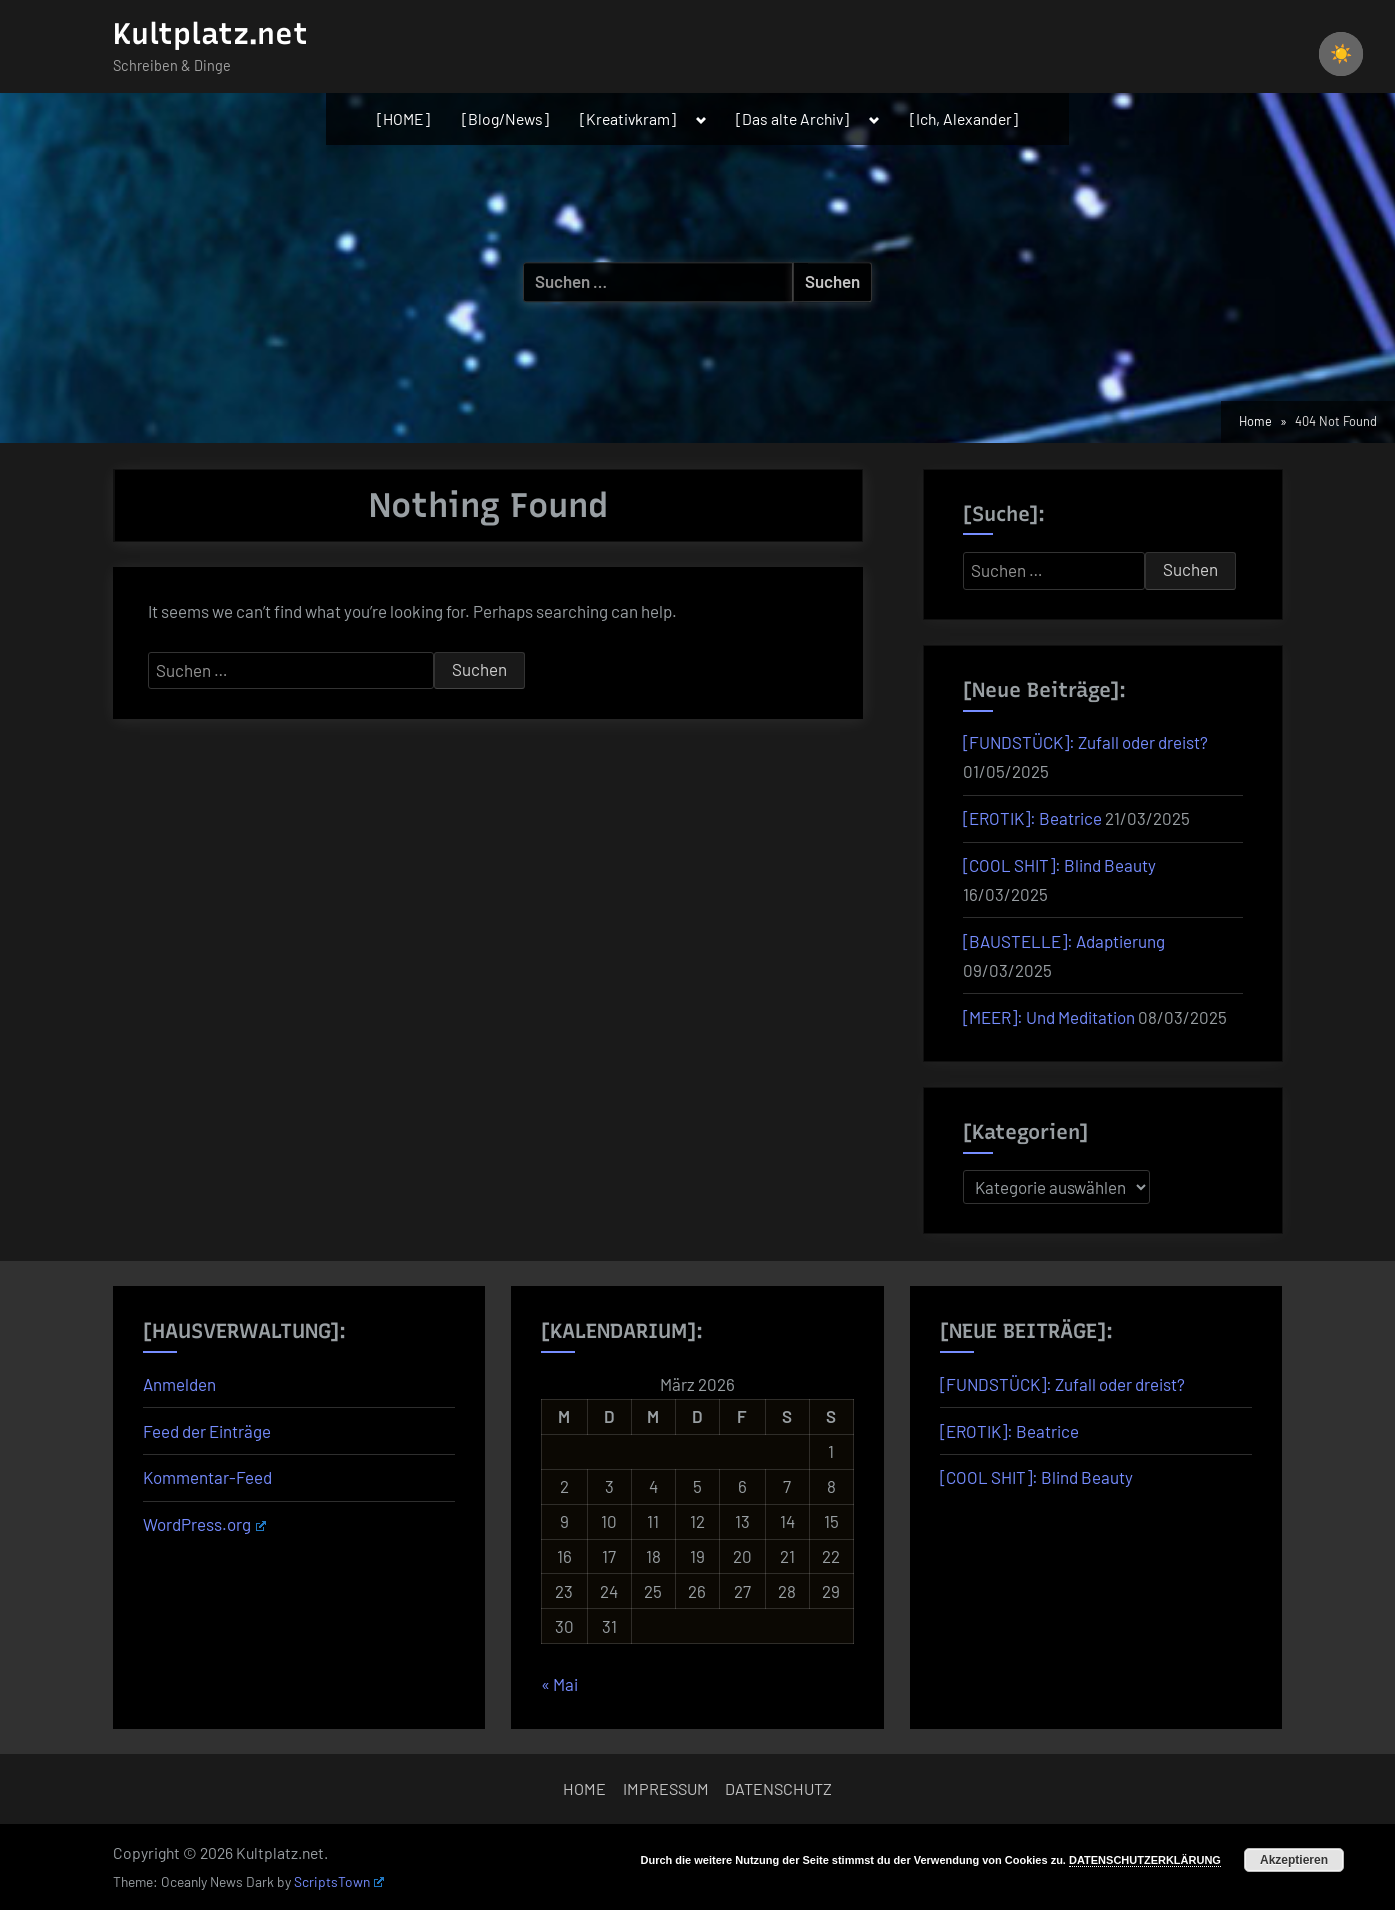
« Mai (559, 1684)
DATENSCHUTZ (778, 1788)
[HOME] (403, 118)
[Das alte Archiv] (792, 118)
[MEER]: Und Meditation (1049, 1017)
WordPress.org (204, 1524)
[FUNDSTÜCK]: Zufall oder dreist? (1085, 742)
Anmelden (179, 1384)
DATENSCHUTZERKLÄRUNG (1145, 1860)
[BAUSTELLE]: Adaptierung (1064, 941)
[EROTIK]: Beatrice (1032, 818)
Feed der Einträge (207, 1431)
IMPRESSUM (666, 1788)
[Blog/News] (505, 118)
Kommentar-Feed (207, 1477)
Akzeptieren (1294, 1860)
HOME (584, 1788)
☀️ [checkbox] (1341, 54)
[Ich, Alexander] (964, 118)
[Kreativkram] (628, 118)
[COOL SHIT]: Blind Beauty (1059, 865)
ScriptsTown (339, 1881)
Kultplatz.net (210, 33)
